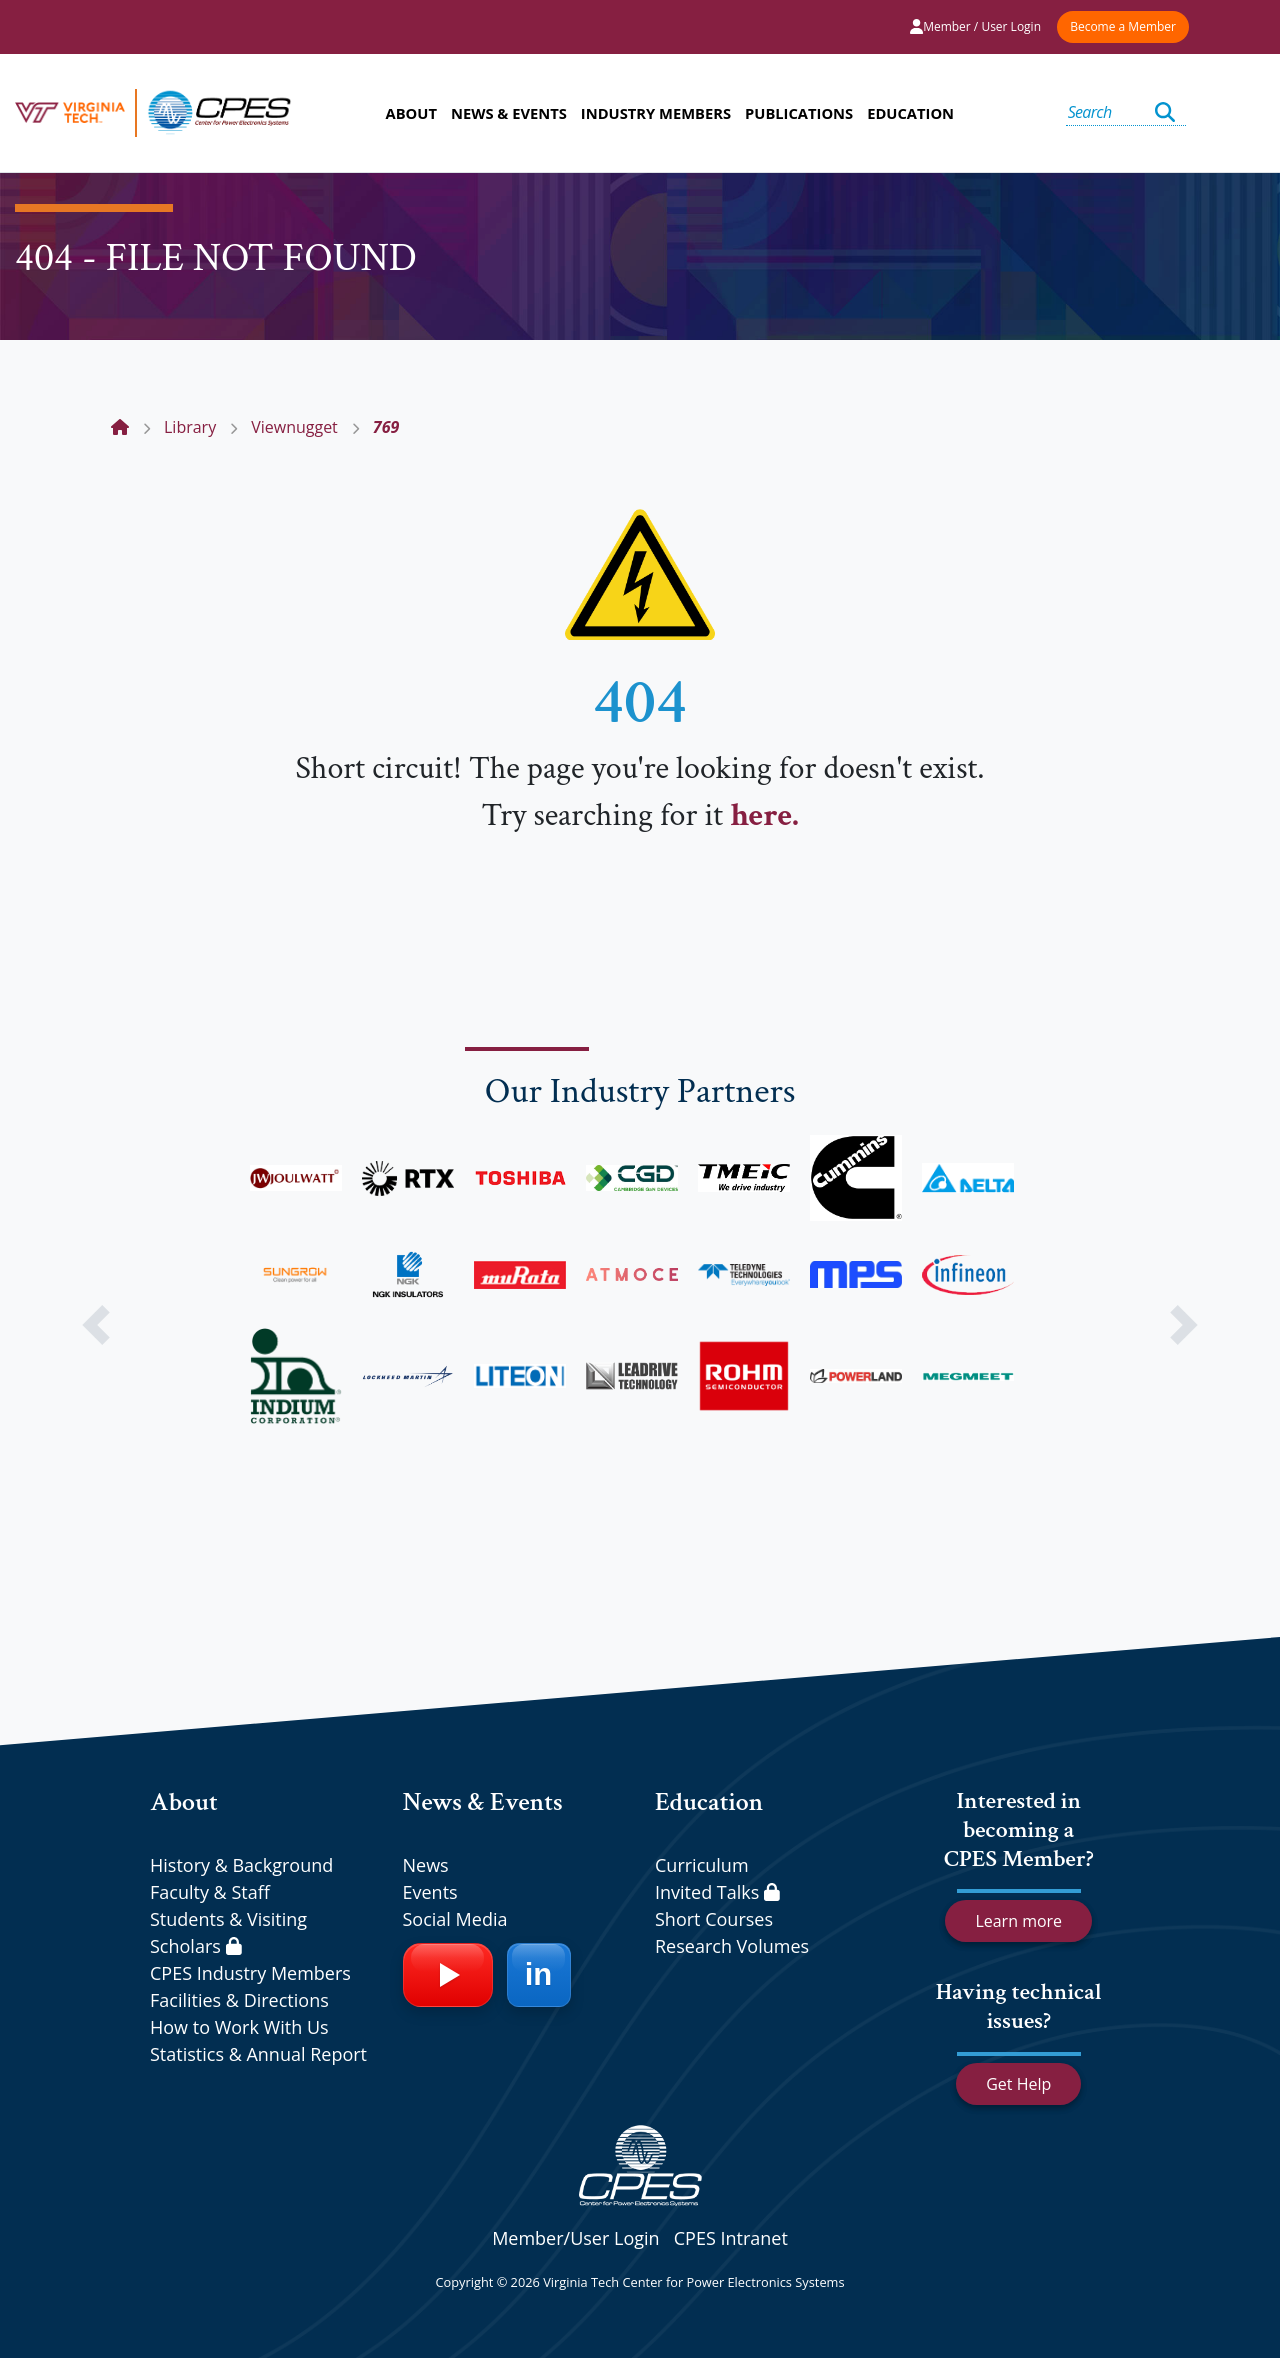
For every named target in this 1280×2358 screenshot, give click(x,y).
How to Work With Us (239, 2027)
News (426, 1865)
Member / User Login (975, 26)
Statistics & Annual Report (258, 2054)
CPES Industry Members (250, 1973)
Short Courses (714, 1919)
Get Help (1018, 2084)
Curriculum (702, 1865)
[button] (96, 1325)
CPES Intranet (731, 2238)
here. (764, 815)
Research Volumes (732, 1946)
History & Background (241, 1865)
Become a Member (1123, 26)
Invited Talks (717, 1892)
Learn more (1018, 1921)
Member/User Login (575, 2238)
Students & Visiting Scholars (228, 1932)
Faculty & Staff (210, 1892)
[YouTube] (448, 1975)
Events (430, 1892)
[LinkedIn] (539, 1975)
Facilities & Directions (239, 2000)
